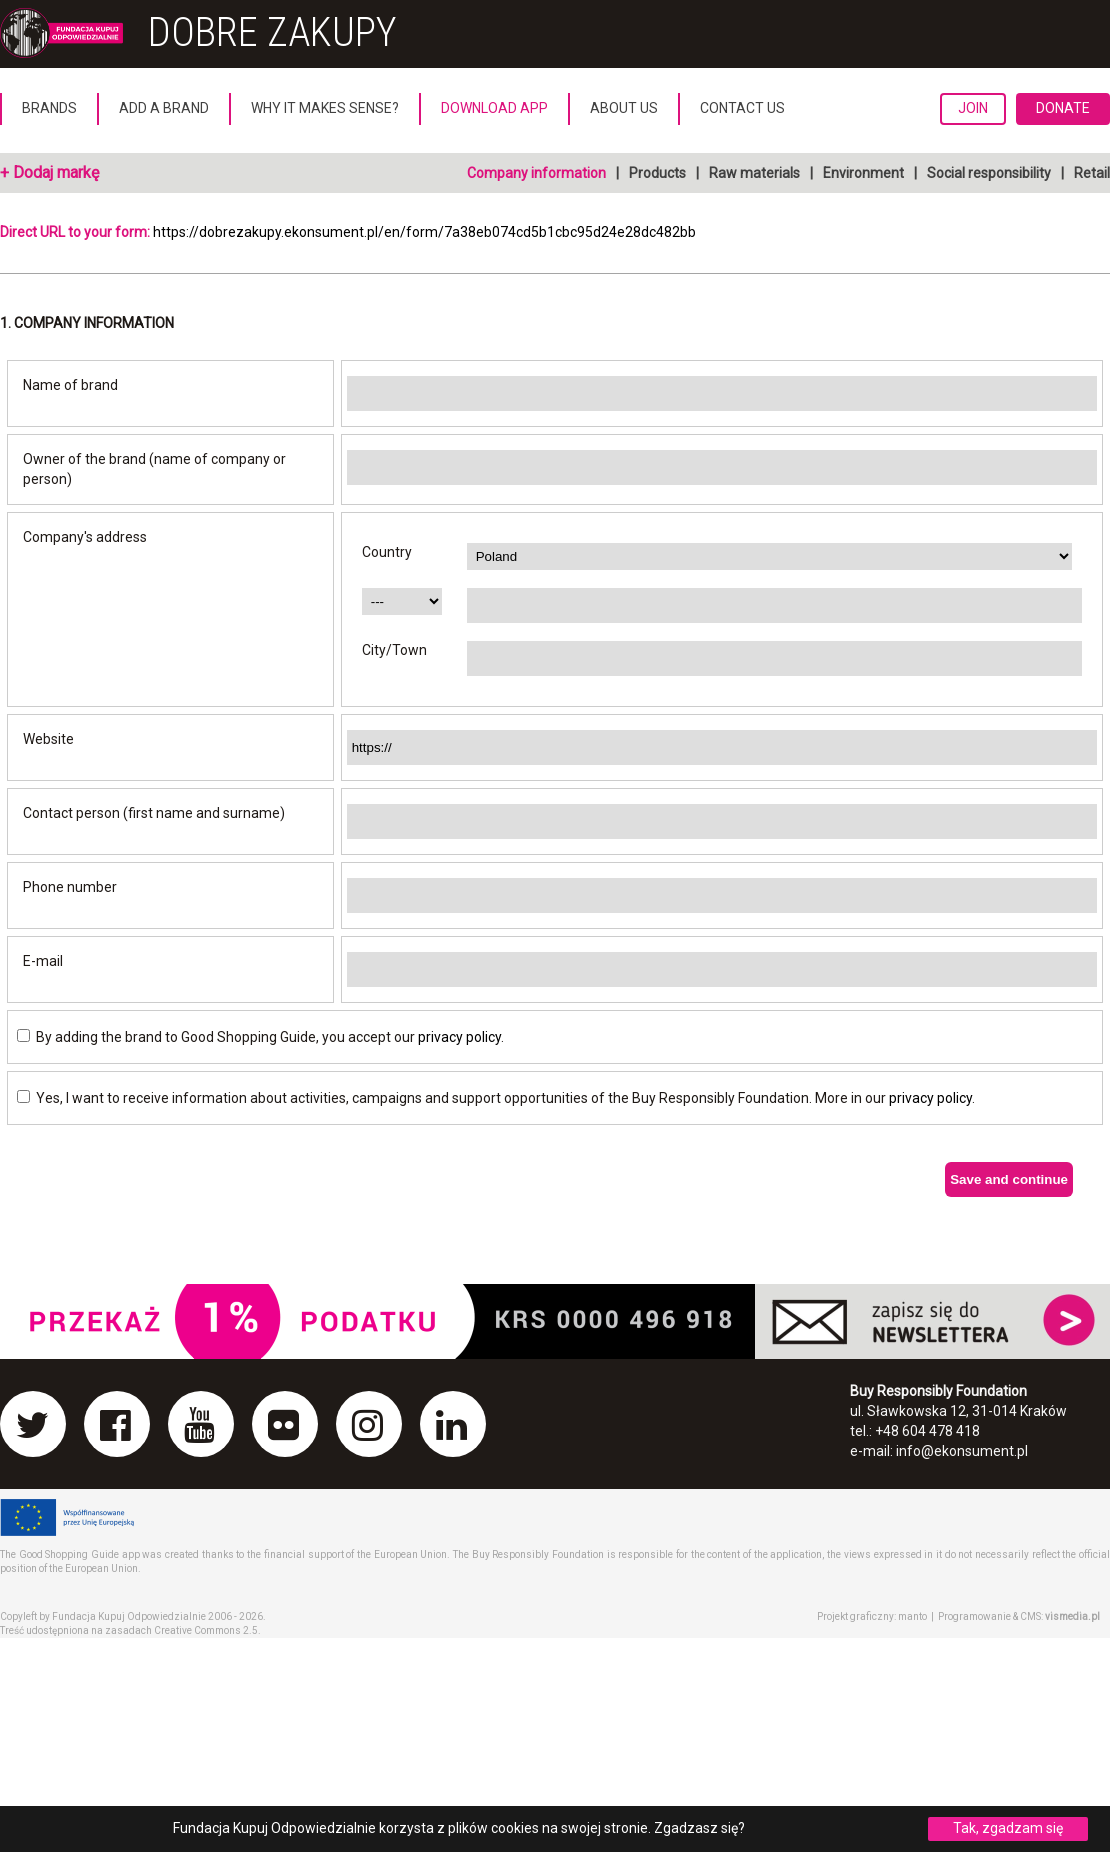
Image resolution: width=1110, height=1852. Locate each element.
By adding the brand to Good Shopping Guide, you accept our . (260, 1037)
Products (657, 173)
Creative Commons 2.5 (206, 1630)
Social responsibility (989, 173)
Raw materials (754, 173)
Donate (1063, 108)
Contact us (742, 108)
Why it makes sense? (325, 108)
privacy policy (459, 1037)
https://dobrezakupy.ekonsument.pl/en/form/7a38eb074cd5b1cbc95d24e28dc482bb (424, 232)
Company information (536, 173)
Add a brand (164, 108)
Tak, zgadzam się (1008, 1828)
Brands (49, 108)
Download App (494, 108)
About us (624, 108)
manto (912, 1616)
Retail (1092, 173)
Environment (863, 173)
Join (973, 108)
